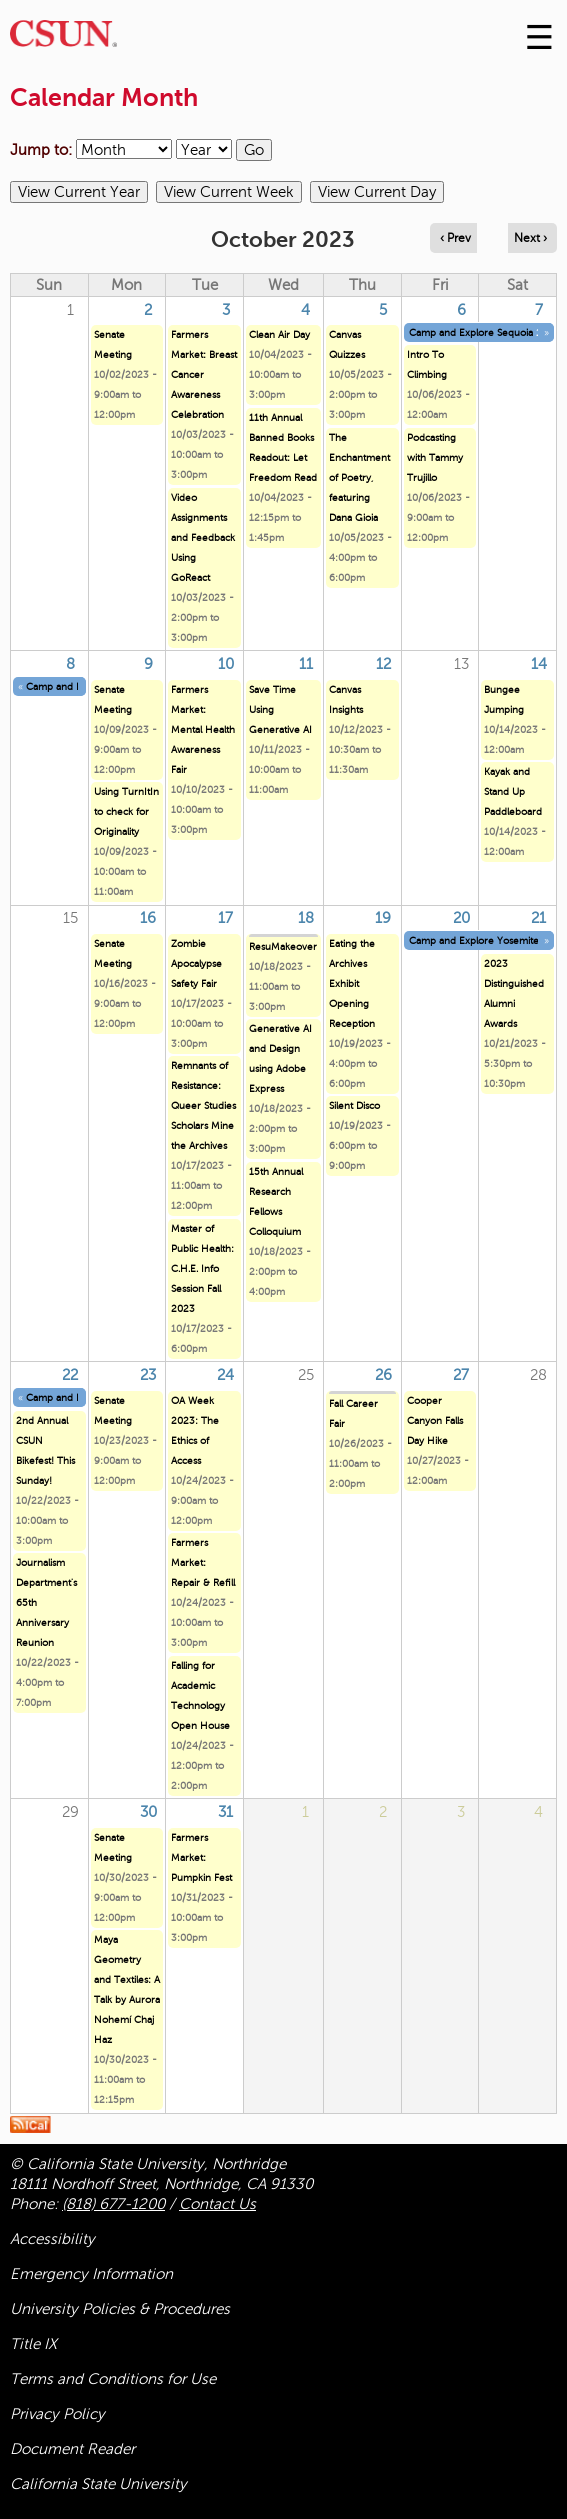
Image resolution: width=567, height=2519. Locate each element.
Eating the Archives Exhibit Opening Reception (352, 983)
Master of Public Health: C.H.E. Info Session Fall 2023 (202, 1268)
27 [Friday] (461, 1375)
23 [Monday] (148, 1375)
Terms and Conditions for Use (113, 2379)
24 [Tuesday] (225, 1375)
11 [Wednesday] (306, 664)
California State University (98, 2484)
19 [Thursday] (383, 918)
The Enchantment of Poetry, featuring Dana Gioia (359, 477)
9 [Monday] (148, 664)
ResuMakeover (283, 946)
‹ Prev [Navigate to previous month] (455, 238)
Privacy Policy (57, 2414)
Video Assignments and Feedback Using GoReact (203, 537)
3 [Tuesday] (226, 310)
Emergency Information (91, 2274)
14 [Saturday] (539, 664)
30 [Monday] (148, 1812)
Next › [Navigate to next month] (530, 238)
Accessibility (52, 2239)
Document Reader (72, 2449)
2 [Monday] (148, 310)
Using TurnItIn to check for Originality (126, 811)
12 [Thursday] (383, 664)
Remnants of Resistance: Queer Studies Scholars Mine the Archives (203, 1105)
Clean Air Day (279, 334)
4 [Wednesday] (305, 310)
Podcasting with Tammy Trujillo (435, 457)
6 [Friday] (461, 310)
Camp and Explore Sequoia (471, 332)
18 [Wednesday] (306, 918)
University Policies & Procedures (120, 2309)
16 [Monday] (148, 918)
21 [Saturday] (538, 918)
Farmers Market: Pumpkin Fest (201, 1857)
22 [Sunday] (70, 1375)
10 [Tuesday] (226, 664)
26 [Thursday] (383, 1375)
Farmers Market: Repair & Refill (203, 1562)
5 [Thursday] (383, 310)
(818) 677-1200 (113, 2204)
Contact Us (217, 2204)
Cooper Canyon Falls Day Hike (435, 1420)
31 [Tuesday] (225, 1812)
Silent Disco (354, 1105)
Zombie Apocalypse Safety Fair (196, 963)
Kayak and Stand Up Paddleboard (513, 791)
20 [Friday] (461, 918)
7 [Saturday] (539, 310)
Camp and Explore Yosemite (474, 940)
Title (33, 2344)
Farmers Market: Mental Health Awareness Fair (203, 729)
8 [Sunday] (70, 664)
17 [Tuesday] (225, 918)
